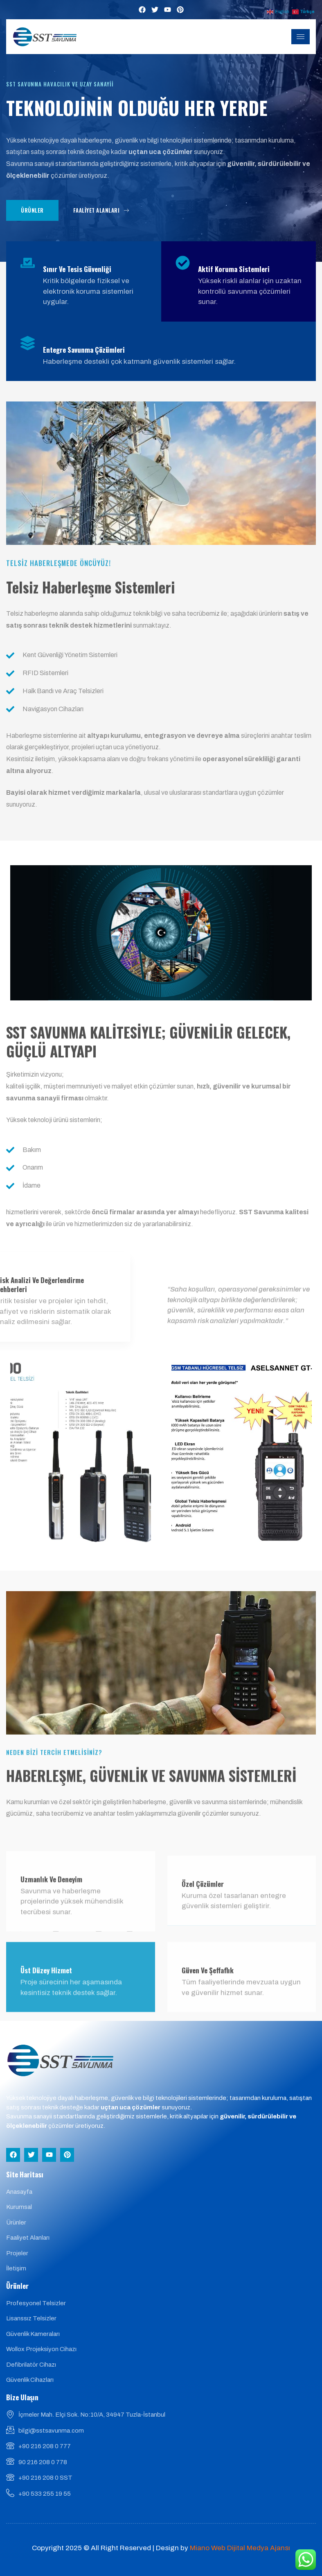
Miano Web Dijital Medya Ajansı (240, 2548)
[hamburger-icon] (300, 36)
